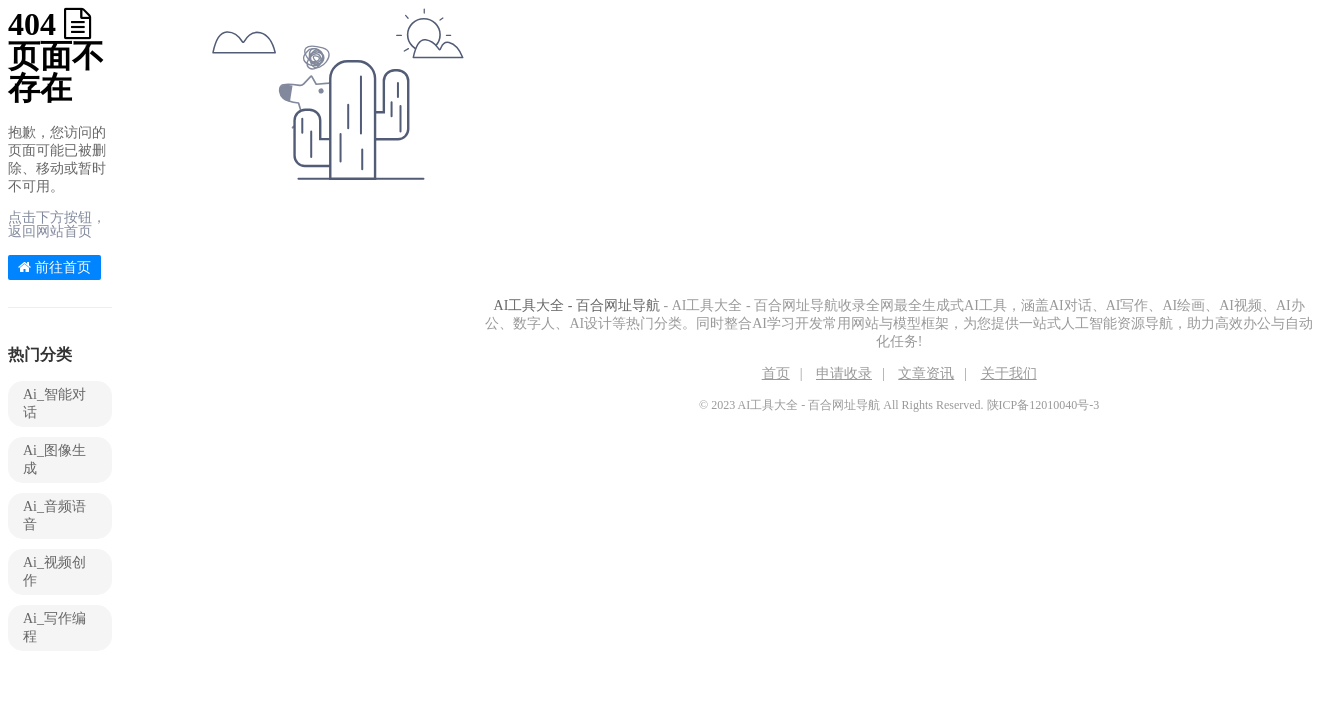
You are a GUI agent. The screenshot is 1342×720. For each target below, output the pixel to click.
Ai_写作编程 (54, 627)
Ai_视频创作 (54, 571)
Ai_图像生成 (54, 459)
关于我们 (1009, 373)
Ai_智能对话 (54, 403)
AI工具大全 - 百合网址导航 (577, 305)
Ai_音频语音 (54, 515)
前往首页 (54, 267)
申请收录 (844, 373)
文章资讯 (926, 373)
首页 (776, 373)
